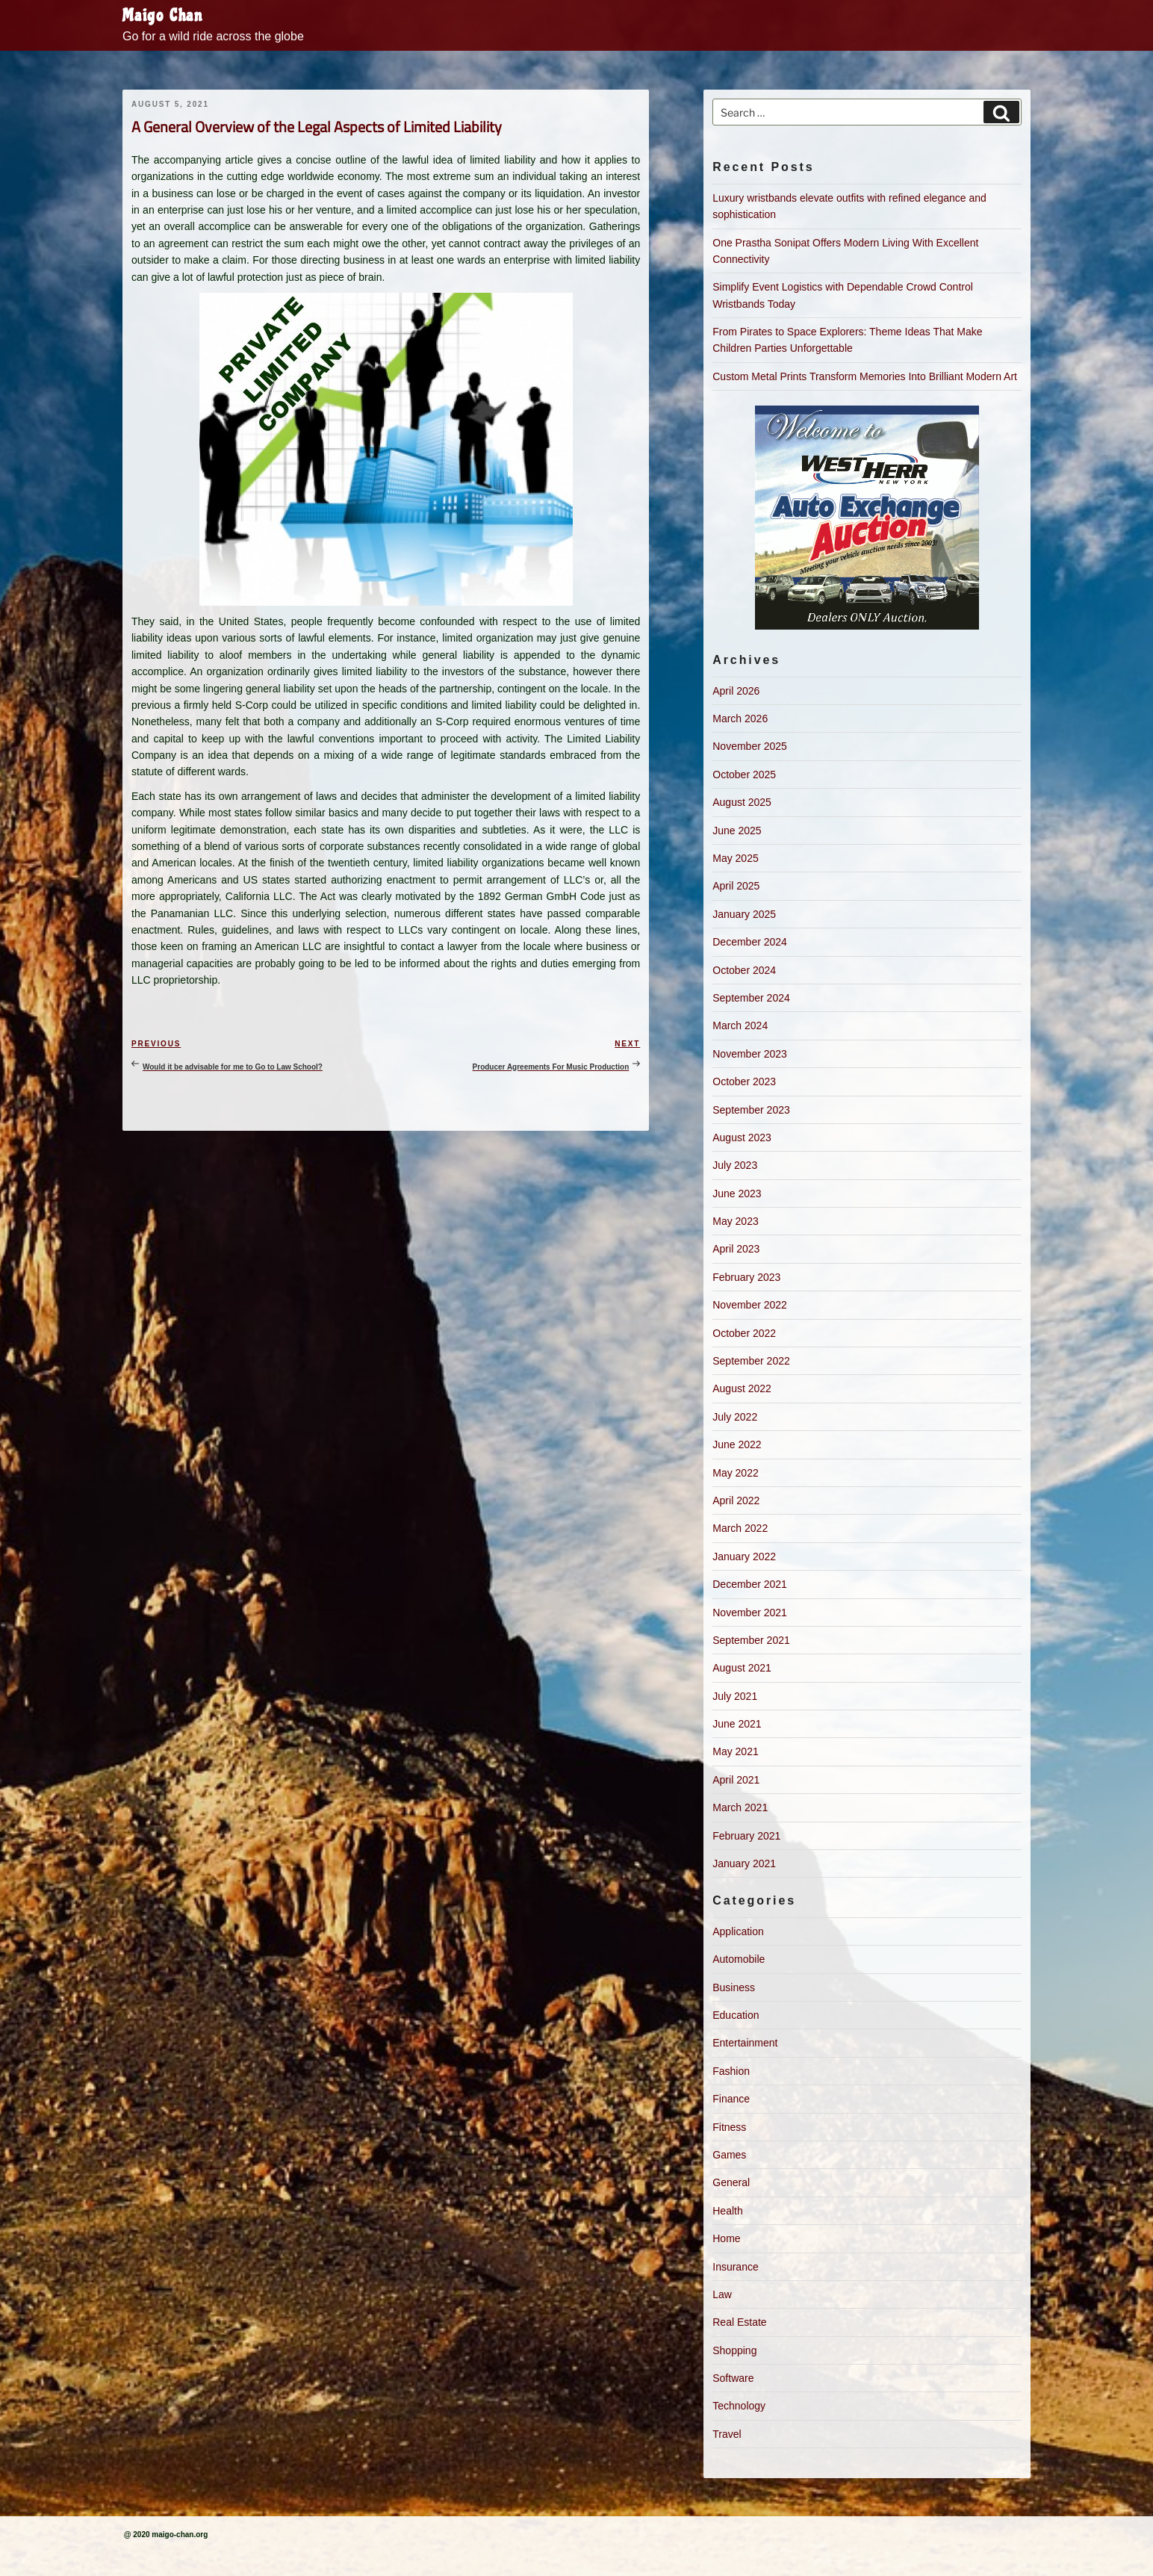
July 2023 (734, 1165)
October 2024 (744, 970)
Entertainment (744, 2043)
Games (729, 2155)
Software (732, 2378)
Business (733, 1987)
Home (726, 2238)
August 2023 (741, 1137)
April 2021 (735, 1780)
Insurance (735, 2267)
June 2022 (736, 1444)
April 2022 (735, 1500)
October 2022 (744, 1333)
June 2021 (736, 1724)
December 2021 (749, 1584)
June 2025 (736, 831)
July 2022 (734, 1417)
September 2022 (751, 1361)
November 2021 (749, 1612)
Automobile (738, 1959)
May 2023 (735, 1221)
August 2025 (741, 802)
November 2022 (749, 1305)
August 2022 (741, 1388)
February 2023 (746, 1277)
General (731, 2182)
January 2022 (744, 1556)
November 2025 (749, 746)
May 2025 (735, 858)
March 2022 (740, 1528)
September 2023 (751, 1110)
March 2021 (740, 1807)
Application (738, 1931)
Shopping (734, 2350)
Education (735, 2015)
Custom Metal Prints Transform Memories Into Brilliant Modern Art (864, 376)
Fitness (729, 2127)
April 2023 (735, 1249)
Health (727, 2211)
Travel (726, 2434)
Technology (738, 2406)
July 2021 (734, 1696)
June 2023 (736, 1193)
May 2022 (735, 1473)
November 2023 (749, 1054)
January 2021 (744, 1863)
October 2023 (744, 1081)
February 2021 (746, 1836)
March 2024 (740, 1025)
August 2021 (741, 1668)
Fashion (731, 2071)
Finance (731, 2099)
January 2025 (744, 914)
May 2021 (735, 1751)
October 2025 (744, 774)
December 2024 (749, 942)
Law (722, 2294)
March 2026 (740, 718)
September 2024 (751, 998)
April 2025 (735, 886)
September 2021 (751, 1640)
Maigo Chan (162, 15)
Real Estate (739, 2322)
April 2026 (735, 691)
